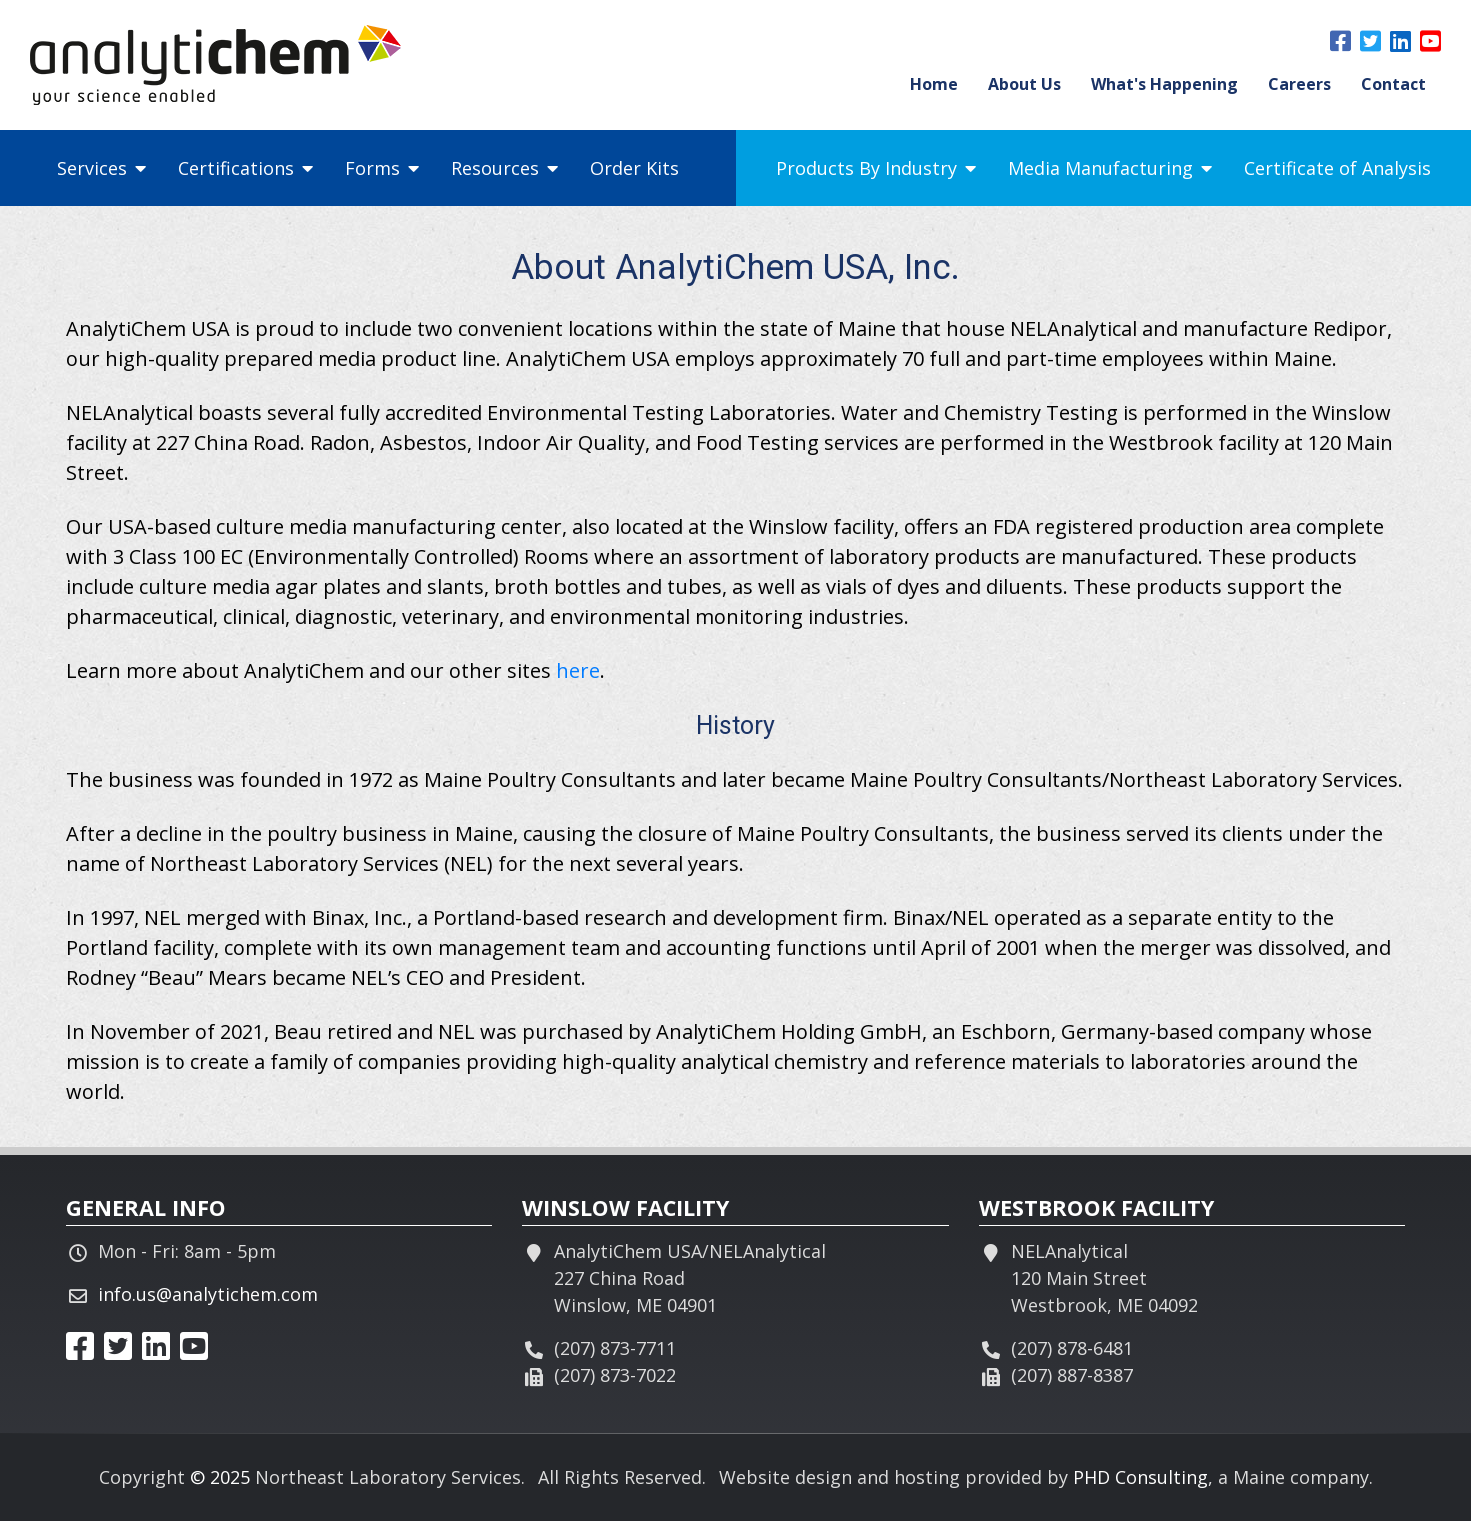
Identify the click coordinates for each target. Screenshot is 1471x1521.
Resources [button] (504, 168)
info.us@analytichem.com (208, 1294)
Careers (1299, 84)
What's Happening (1164, 84)
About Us (1024, 84)
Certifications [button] (245, 168)
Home (934, 84)
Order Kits (634, 168)
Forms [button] (382, 168)
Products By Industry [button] (876, 168)
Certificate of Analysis (1337, 168)
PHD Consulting (1140, 1477)
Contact (1393, 84)
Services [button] (101, 168)
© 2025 (220, 1477)
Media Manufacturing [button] (1110, 168)
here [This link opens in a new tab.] (578, 670)
